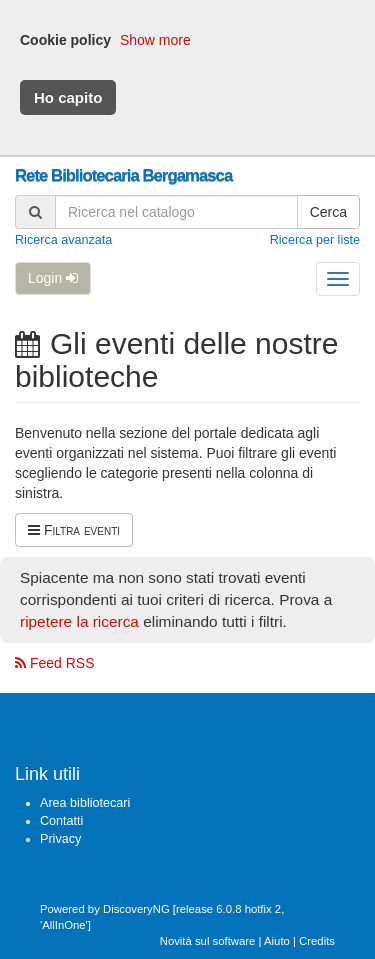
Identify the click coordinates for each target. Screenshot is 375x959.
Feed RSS (54, 663)
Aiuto (277, 941)
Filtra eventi (74, 530)
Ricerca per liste (315, 240)
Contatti (61, 821)
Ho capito (68, 97)
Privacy (60, 839)
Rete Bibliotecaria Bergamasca (123, 175)
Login (53, 278)
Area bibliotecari (85, 803)
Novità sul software (208, 941)
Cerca (328, 212)
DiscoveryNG (136, 909)
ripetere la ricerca (79, 621)
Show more (155, 40)
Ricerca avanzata (63, 240)
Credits (317, 941)
